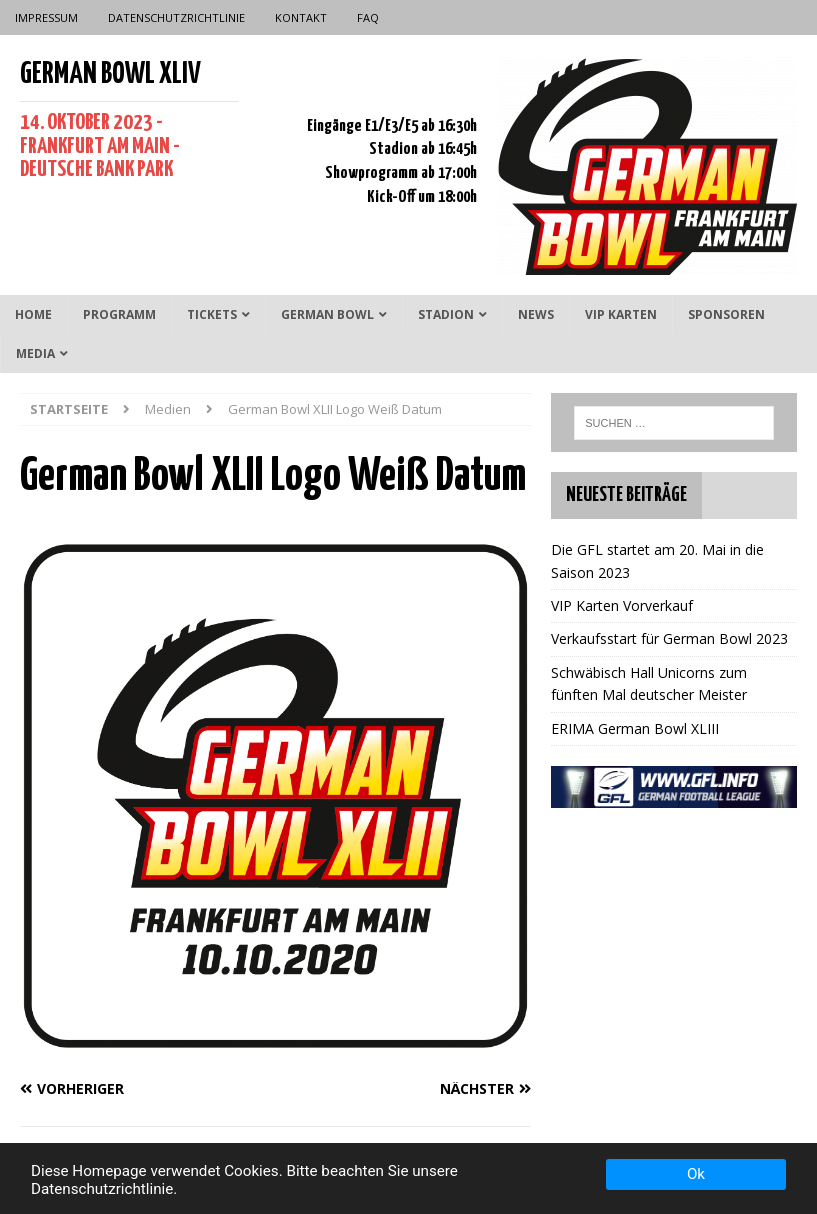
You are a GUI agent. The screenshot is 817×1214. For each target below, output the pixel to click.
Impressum (46, 17)
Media (35, 353)
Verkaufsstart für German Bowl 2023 (669, 638)
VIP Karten (621, 314)
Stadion (446, 314)
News (536, 314)
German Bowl (327, 314)
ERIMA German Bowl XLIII (635, 728)
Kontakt (301, 17)
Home (33, 314)
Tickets (212, 314)
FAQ (368, 17)
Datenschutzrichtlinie (176, 17)
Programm (119, 314)
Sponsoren (726, 314)
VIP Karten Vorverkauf (622, 605)
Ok (696, 1174)
